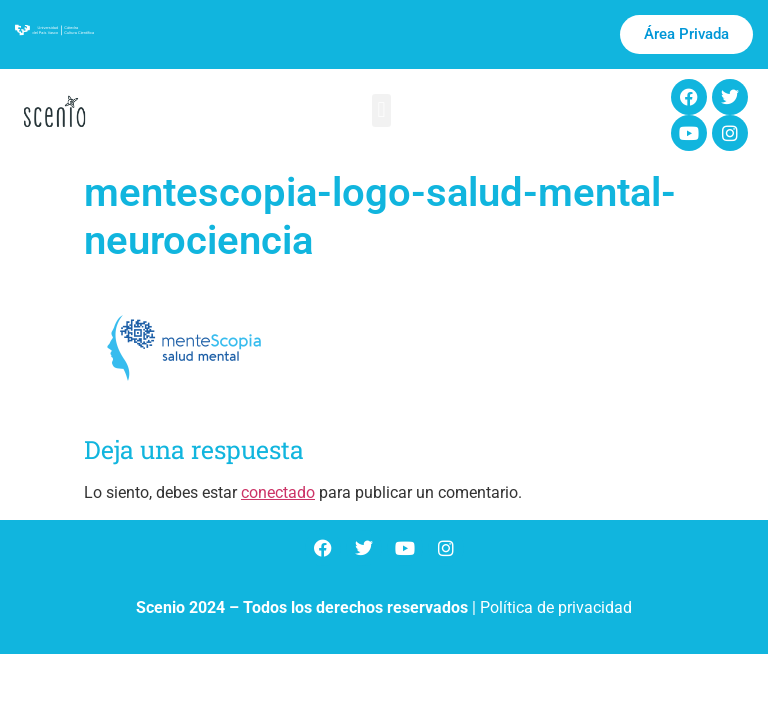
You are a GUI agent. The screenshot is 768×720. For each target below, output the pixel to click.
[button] (381, 110)
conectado (278, 492)
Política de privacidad (556, 607)
